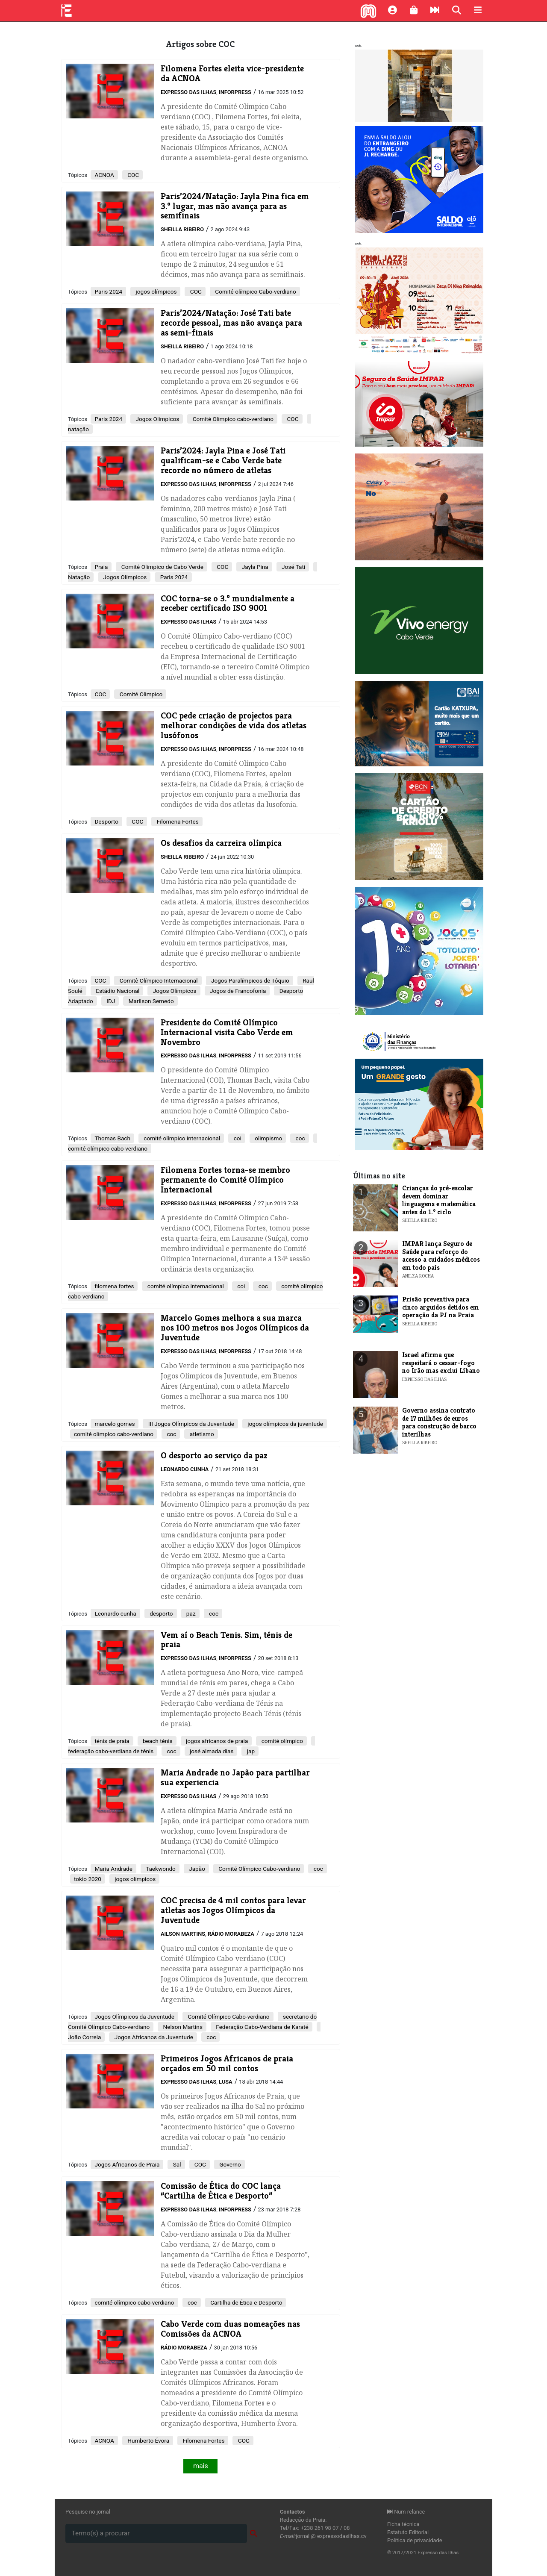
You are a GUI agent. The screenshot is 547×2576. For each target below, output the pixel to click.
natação (78, 429)
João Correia (84, 2037)
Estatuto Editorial (408, 2532)
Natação (79, 577)
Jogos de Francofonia (237, 990)
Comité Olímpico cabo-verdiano (232, 418)
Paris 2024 (108, 291)
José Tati (292, 566)
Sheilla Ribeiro (182, 229)
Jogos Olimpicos (156, 418)
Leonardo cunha (115, 1613)
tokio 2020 (87, 1878)
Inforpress (235, 92)
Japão (196, 1868)
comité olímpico (281, 1740)
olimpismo (267, 1138)
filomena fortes (114, 1286)
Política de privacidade (414, 2540)
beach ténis (157, 1740)
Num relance (406, 2511)
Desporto (106, 821)
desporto (160, 1613)
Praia (101, 566)
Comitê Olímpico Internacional (157, 980)
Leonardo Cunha (185, 1469)
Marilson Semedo (150, 1001)
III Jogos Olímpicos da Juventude (190, 1423)
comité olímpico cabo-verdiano (107, 1148)
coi (236, 1138)
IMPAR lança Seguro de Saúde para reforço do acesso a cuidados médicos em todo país (441, 1255)
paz (190, 1613)
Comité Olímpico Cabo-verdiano (258, 1868)
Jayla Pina (254, 566)
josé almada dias (211, 1751)
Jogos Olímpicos (124, 577)
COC (132, 174)
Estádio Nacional (117, 990)
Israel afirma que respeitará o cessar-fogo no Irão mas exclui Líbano (441, 1362)
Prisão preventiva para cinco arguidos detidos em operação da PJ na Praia (440, 1307)
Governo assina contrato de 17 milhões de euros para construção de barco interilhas (439, 1422)
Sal (176, 2164)
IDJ (110, 1001)
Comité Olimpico (140, 694)
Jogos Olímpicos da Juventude (134, 2016)
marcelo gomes (114, 1423)
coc (299, 1138)
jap (250, 1751)
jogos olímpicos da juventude (284, 1423)
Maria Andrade (113, 1868)
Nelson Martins (182, 2026)
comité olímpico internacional (181, 1138)
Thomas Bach (112, 1138)
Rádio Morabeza (231, 1934)
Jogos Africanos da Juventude (153, 2037)
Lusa (225, 2081)
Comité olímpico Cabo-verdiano (255, 291)
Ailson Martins (183, 1934)
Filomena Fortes (176, 821)
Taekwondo (160, 1868)
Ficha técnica (403, 2524)
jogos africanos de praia (216, 1740)
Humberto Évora (147, 2440)
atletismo (201, 1434)
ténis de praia (111, 1740)
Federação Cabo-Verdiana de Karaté (262, 2026)
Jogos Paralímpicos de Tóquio (249, 980)
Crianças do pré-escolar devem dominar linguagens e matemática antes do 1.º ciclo (439, 1199)
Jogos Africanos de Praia (126, 2164)
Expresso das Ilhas (188, 92)
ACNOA (104, 174)
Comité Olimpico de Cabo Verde (161, 566)
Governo (229, 2164)
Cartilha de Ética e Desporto (245, 2302)
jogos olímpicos (155, 291)
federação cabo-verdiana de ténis (110, 1751)
